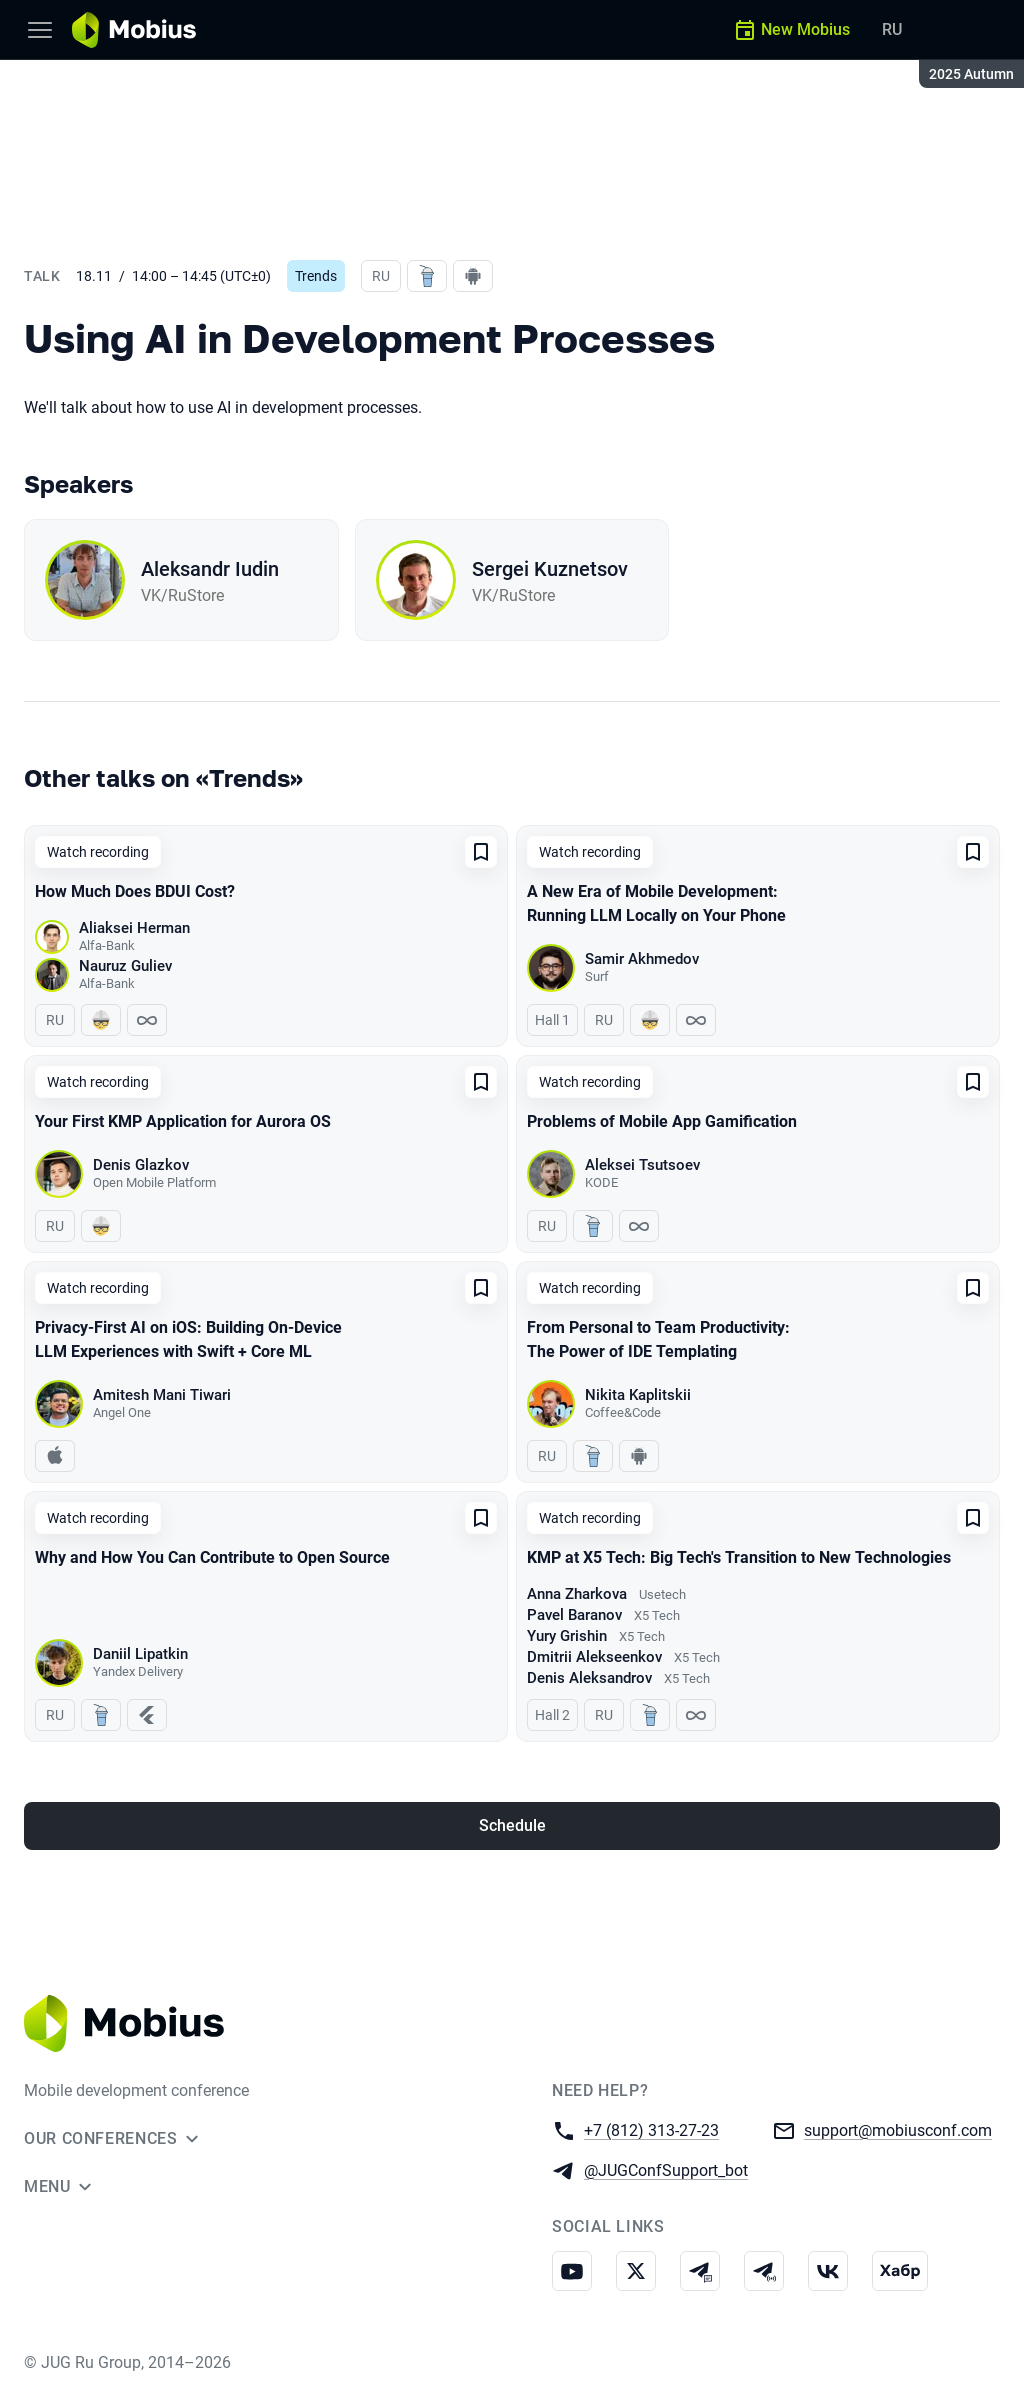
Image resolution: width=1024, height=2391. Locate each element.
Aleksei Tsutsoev (642, 1165)
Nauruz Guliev (125, 966)
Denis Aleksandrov (589, 1678)
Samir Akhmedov (642, 959)
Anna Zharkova (577, 1594)
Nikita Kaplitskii (638, 1395)
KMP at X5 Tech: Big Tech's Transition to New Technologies (739, 1557)
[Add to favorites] (481, 852)
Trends (316, 276)
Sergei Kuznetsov (550, 569)
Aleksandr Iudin (210, 569)
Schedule (512, 1825)
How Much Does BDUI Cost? (135, 891)
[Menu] (40, 30)
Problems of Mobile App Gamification (662, 1121)
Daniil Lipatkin (140, 1654)
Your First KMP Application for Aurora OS (183, 1121)
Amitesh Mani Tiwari (162, 1395)
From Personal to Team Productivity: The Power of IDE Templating (658, 1339)
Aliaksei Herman (134, 928)
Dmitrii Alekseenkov (594, 1657)
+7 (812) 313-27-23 (651, 2129)
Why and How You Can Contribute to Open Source (212, 1557)
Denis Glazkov (141, 1165)
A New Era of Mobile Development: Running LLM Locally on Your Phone (656, 903)
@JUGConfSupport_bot (666, 2169)
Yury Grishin (567, 1636)
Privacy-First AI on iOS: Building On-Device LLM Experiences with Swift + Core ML (188, 1339)
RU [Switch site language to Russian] (892, 29)
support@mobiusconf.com (898, 2129)
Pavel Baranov (574, 1615)
